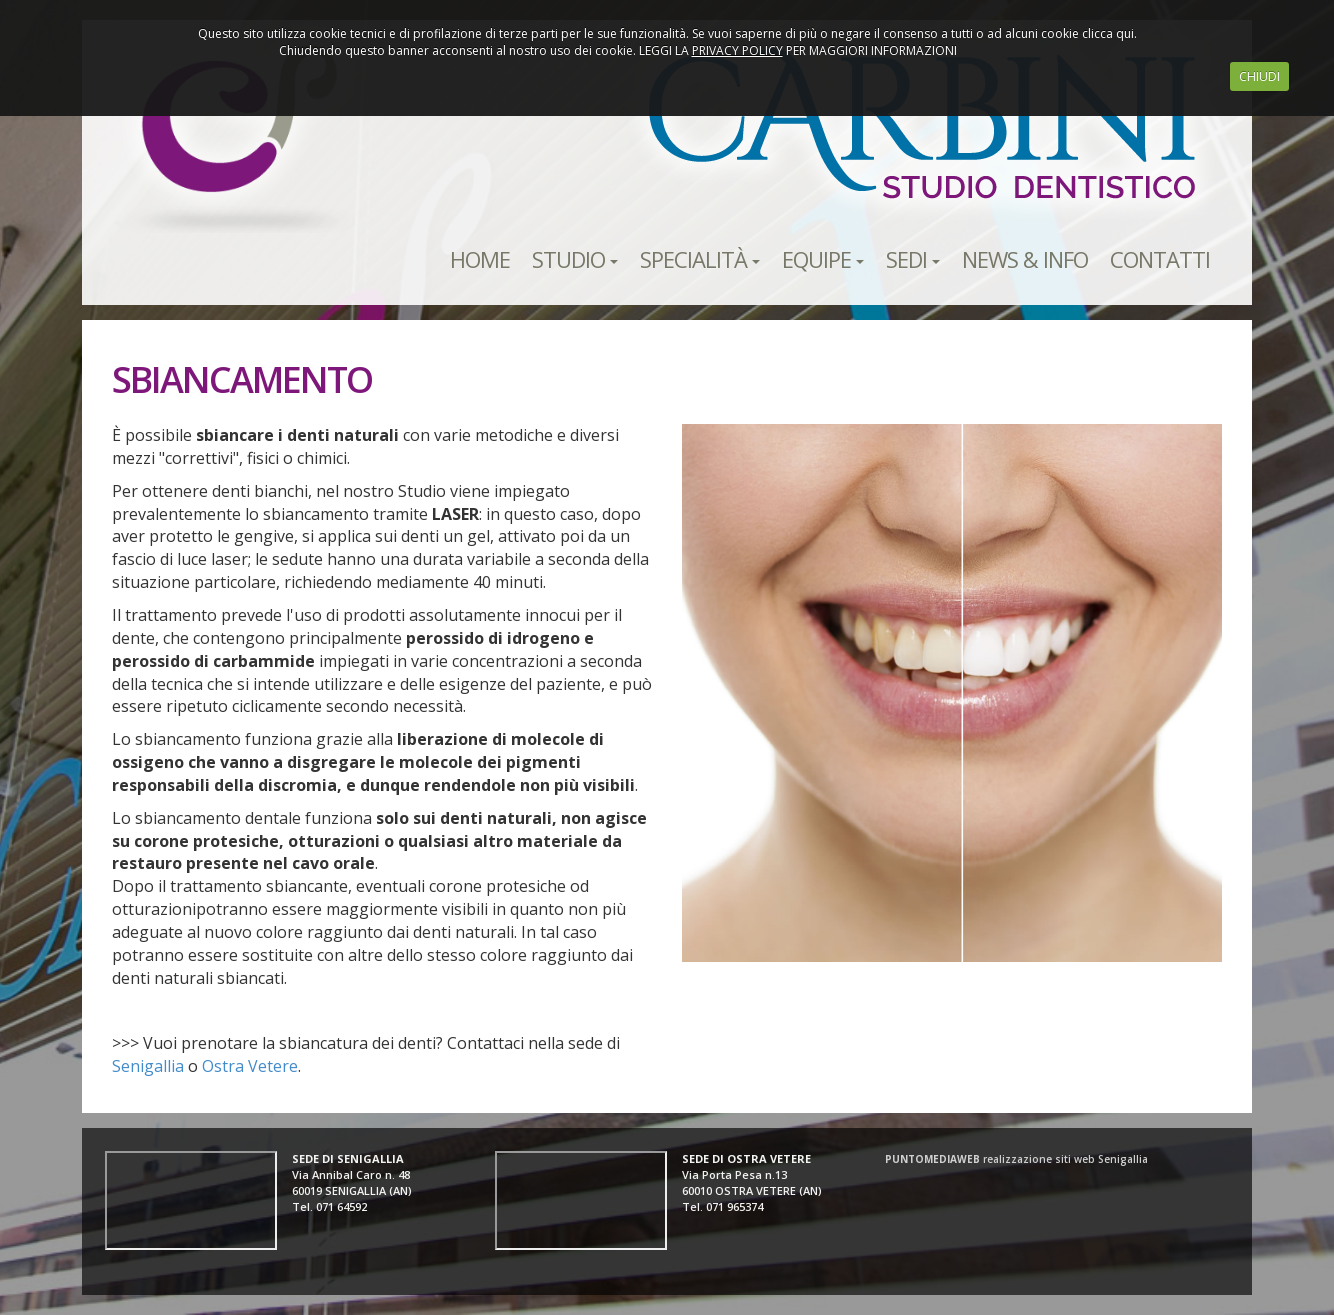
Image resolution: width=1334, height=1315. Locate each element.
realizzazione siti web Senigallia (1016, 1159)
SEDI (913, 259)
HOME (480, 259)
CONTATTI (1160, 259)
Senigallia (148, 1066)
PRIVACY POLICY (737, 50)
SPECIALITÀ (700, 259)
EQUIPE (823, 259)
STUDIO (575, 259)
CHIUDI (1259, 76)
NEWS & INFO (1025, 259)
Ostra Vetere (250, 1066)
